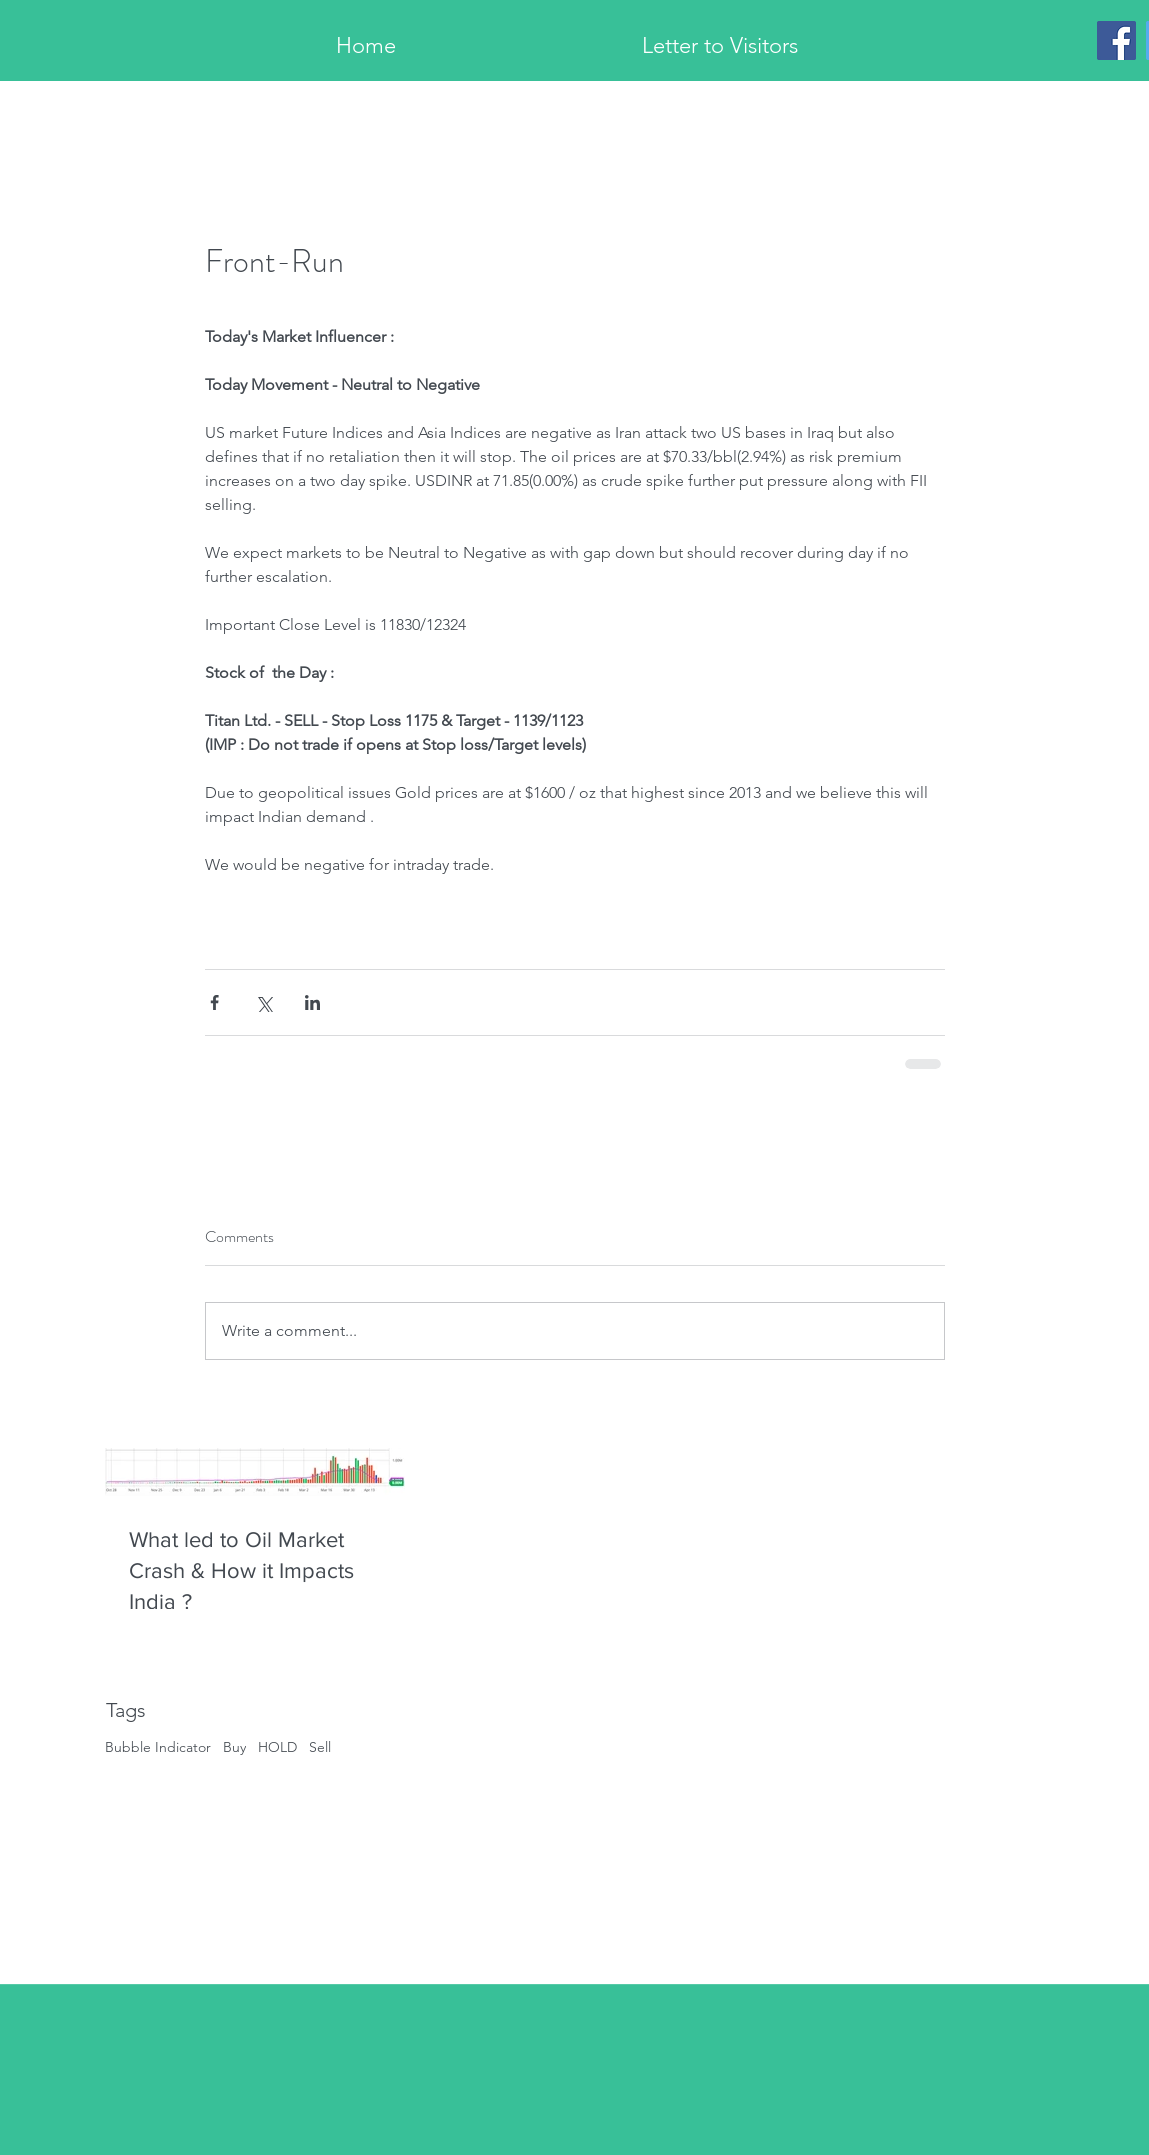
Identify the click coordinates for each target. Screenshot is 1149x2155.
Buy (234, 1747)
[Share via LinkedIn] (312, 1002)
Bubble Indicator (158, 1747)
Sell (320, 1747)
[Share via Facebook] (214, 1002)
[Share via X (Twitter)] (263, 1002)
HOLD (277, 1747)
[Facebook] (1116, 40)
